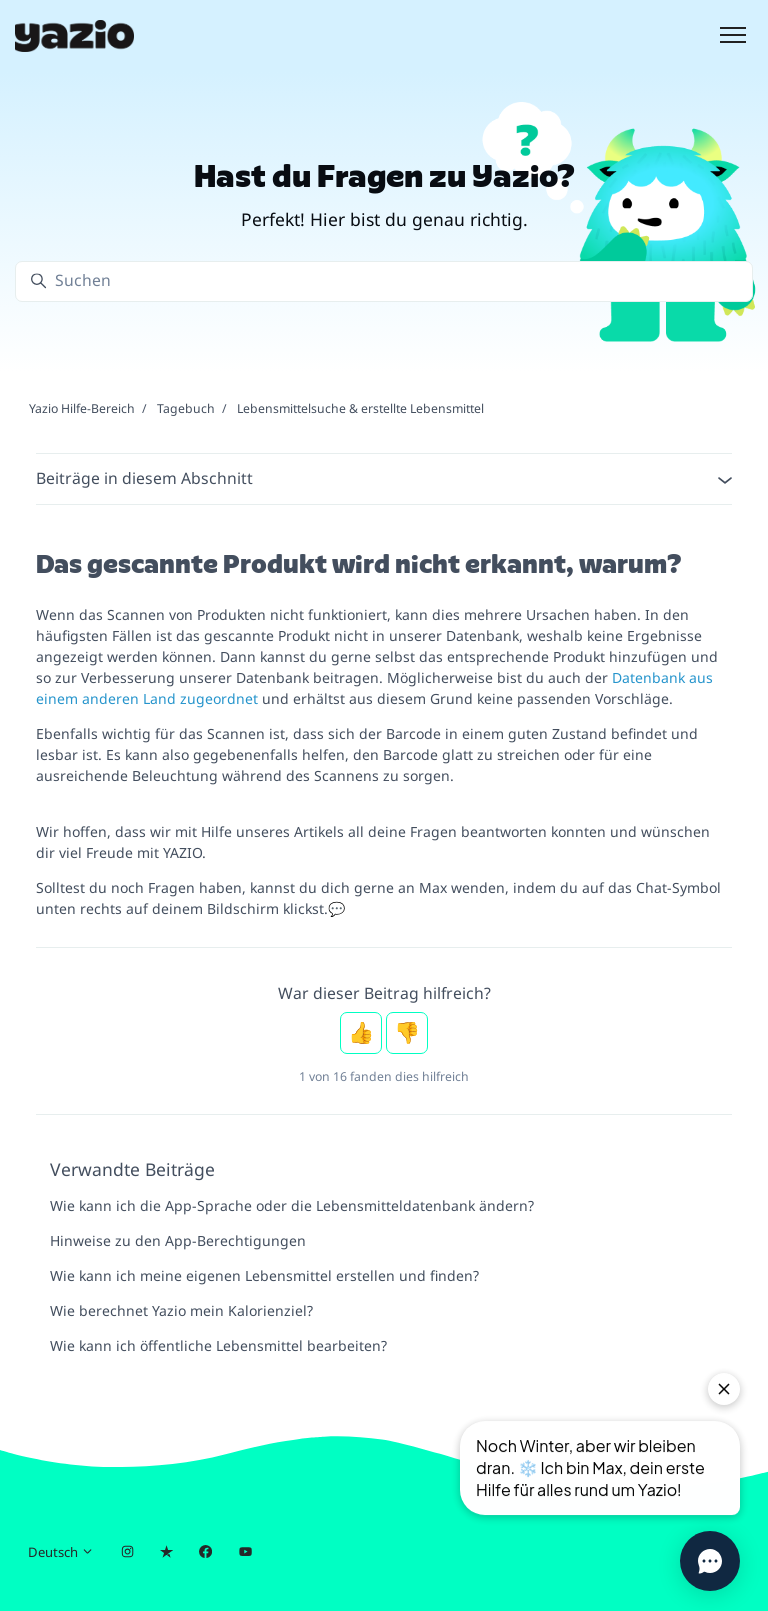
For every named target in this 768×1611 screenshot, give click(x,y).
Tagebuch (186, 408)
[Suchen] (384, 281)
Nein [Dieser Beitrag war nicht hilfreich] (407, 1033)
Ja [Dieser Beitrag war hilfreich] (361, 1033)
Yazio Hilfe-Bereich (82, 408)
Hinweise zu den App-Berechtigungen (178, 1240)
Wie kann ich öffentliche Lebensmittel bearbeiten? (218, 1345)
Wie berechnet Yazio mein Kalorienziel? (181, 1310)
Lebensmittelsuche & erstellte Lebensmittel (360, 408)
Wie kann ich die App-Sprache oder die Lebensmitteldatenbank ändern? (292, 1205)
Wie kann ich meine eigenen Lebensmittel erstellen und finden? (264, 1275)
